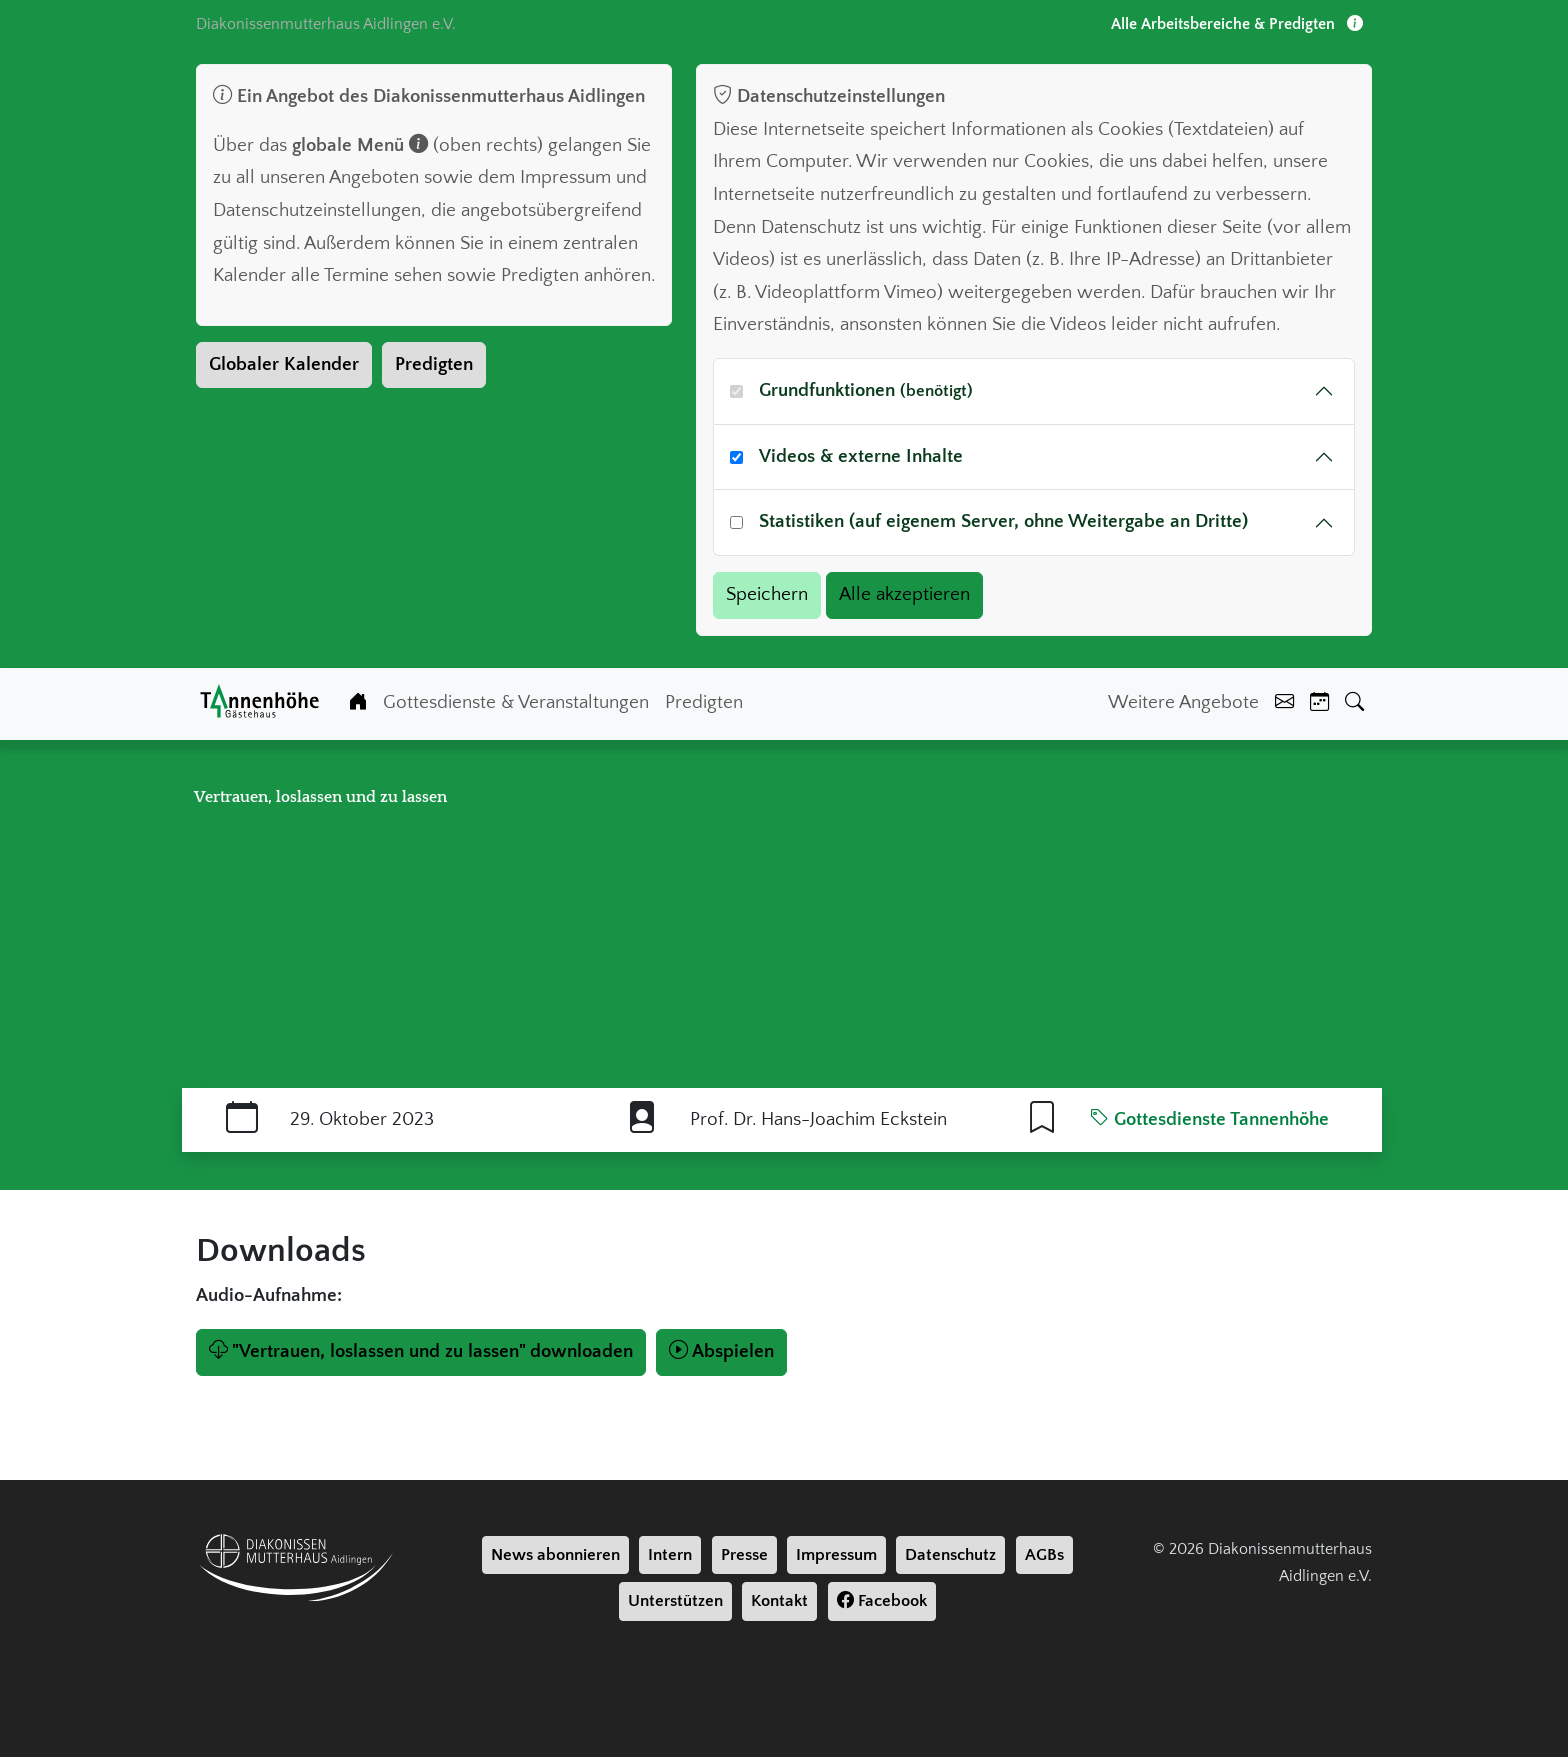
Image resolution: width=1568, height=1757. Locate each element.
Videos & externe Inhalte (861, 456)
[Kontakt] (1284, 703)
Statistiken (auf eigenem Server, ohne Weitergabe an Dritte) (1003, 521)
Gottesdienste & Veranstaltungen (516, 702)
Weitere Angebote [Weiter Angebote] (1183, 702)
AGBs (1044, 1555)
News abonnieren (555, 1555)
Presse (744, 1555)
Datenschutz (950, 1555)
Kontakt (779, 1601)
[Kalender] (1319, 703)
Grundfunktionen (866, 390)
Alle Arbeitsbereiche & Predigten (1237, 24)
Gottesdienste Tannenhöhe (1209, 1119)
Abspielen (721, 1351)
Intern (670, 1555)
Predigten (434, 364)
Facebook (882, 1601)
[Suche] (1354, 703)
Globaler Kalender (284, 364)
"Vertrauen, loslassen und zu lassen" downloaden (421, 1351)
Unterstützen (675, 1601)
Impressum (836, 1555)
